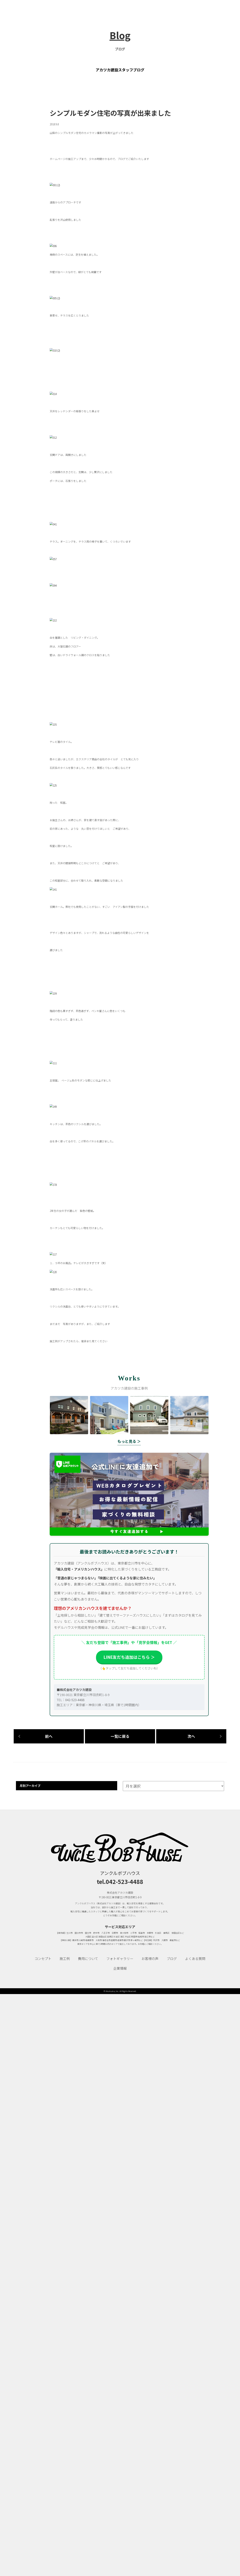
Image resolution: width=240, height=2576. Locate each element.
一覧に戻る (120, 1736)
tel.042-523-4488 (120, 1881)
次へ (191, 1736)
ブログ (172, 1958)
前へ (48, 1736)
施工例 (65, 1958)
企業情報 (120, 1968)
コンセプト (42, 1958)
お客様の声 (150, 1958)
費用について (88, 1958)
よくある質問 (195, 1958)
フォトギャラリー (119, 1958)
